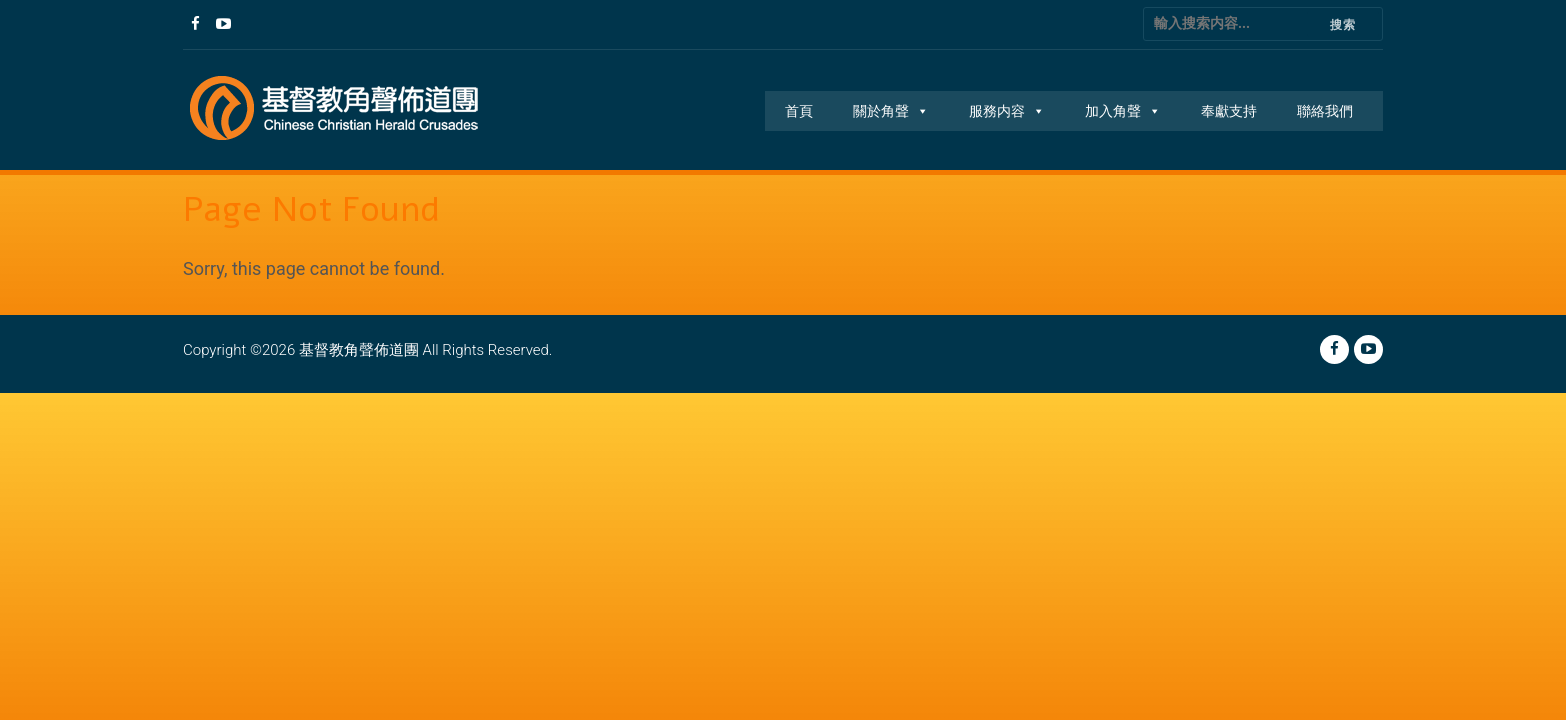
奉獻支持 (1229, 111)
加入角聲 (1123, 111)
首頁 (799, 111)
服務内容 (1007, 111)
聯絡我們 (1325, 111)
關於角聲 (891, 111)
